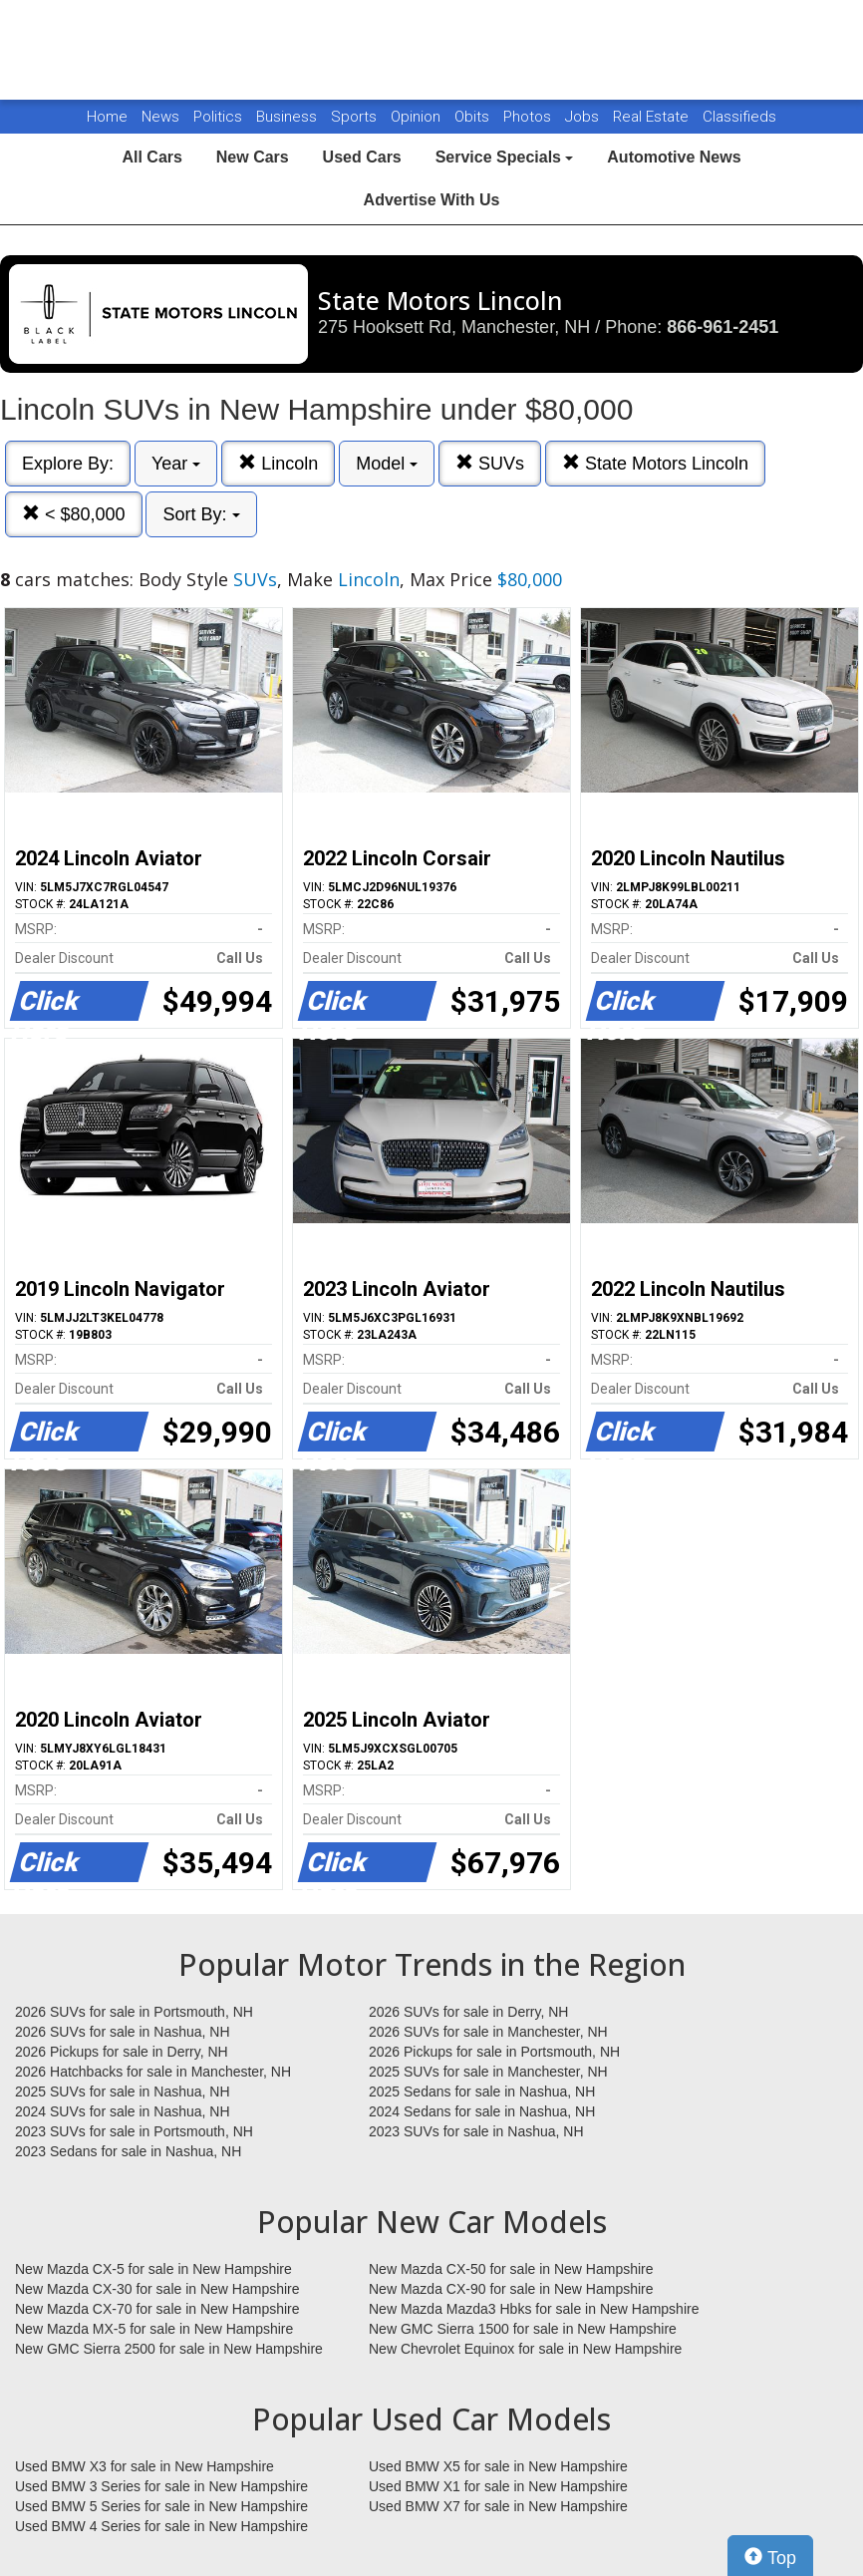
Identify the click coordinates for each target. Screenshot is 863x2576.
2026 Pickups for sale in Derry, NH (121, 2052)
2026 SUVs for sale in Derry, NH (468, 2012)
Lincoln (278, 463)
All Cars (151, 157)
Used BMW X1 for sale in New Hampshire (498, 2486)
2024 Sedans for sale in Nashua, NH (482, 2111)
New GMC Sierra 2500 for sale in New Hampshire (169, 2349)
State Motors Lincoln (655, 463)
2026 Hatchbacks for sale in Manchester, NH (153, 2072)
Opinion (417, 117)
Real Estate (653, 117)
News (160, 117)
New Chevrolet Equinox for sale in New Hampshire (525, 2349)
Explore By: (68, 464)
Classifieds (739, 117)
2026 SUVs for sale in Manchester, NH (488, 2032)
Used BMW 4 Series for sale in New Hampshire (161, 2526)
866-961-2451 (722, 327)
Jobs (584, 117)
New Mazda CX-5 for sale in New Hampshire (153, 2269)
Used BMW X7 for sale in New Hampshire (498, 2506)
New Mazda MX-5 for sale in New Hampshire (154, 2329)
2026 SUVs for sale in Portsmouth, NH (134, 2012)
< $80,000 (74, 513)
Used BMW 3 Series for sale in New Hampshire (161, 2486)
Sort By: (200, 514)
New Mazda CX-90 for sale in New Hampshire (511, 2289)
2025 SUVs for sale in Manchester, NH (488, 2072)
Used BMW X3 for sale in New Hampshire (144, 2466)
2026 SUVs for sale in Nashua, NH (122, 2032)
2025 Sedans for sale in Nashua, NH (482, 2091)
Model (387, 464)
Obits (473, 117)
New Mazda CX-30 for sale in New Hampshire (157, 2289)
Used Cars (362, 157)
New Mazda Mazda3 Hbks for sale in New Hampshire (534, 2309)
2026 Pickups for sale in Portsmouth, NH (494, 2052)
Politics (217, 117)
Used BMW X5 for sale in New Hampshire (498, 2466)
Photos (529, 117)
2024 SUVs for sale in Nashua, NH (122, 2111)
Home (107, 117)
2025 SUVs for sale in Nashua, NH (122, 2091)
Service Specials (504, 157)
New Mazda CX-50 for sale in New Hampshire (511, 2269)
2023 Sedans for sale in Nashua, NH (128, 2151)
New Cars (252, 157)
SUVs (489, 463)
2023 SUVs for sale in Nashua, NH (476, 2131)
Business (288, 117)
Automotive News (673, 157)
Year (175, 464)
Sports (356, 117)
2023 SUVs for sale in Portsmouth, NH (134, 2131)
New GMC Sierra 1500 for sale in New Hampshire (523, 2329)
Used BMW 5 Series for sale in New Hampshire (161, 2506)
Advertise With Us (432, 199)
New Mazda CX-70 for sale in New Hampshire (157, 2309)
